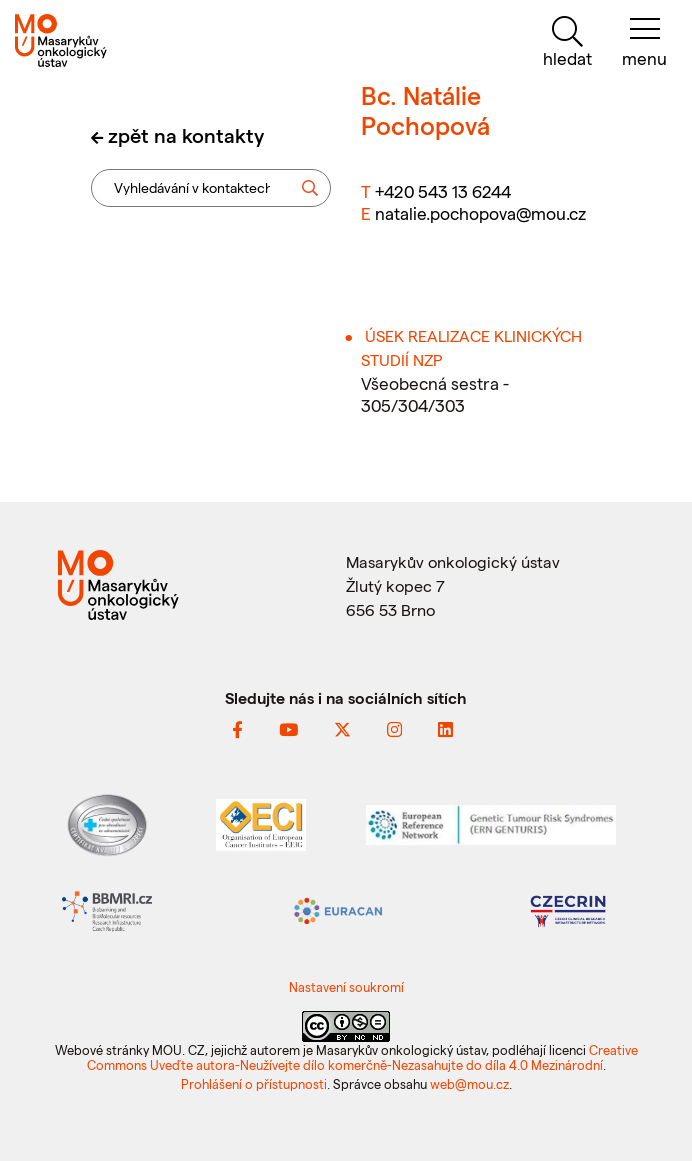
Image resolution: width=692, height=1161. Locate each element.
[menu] (644, 42)
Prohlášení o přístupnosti (254, 1083)
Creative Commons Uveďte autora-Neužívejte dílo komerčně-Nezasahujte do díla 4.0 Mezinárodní (362, 1057)
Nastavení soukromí (346, 986)
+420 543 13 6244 (443, 191)
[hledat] (567, 42)
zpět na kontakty (186, 135)
